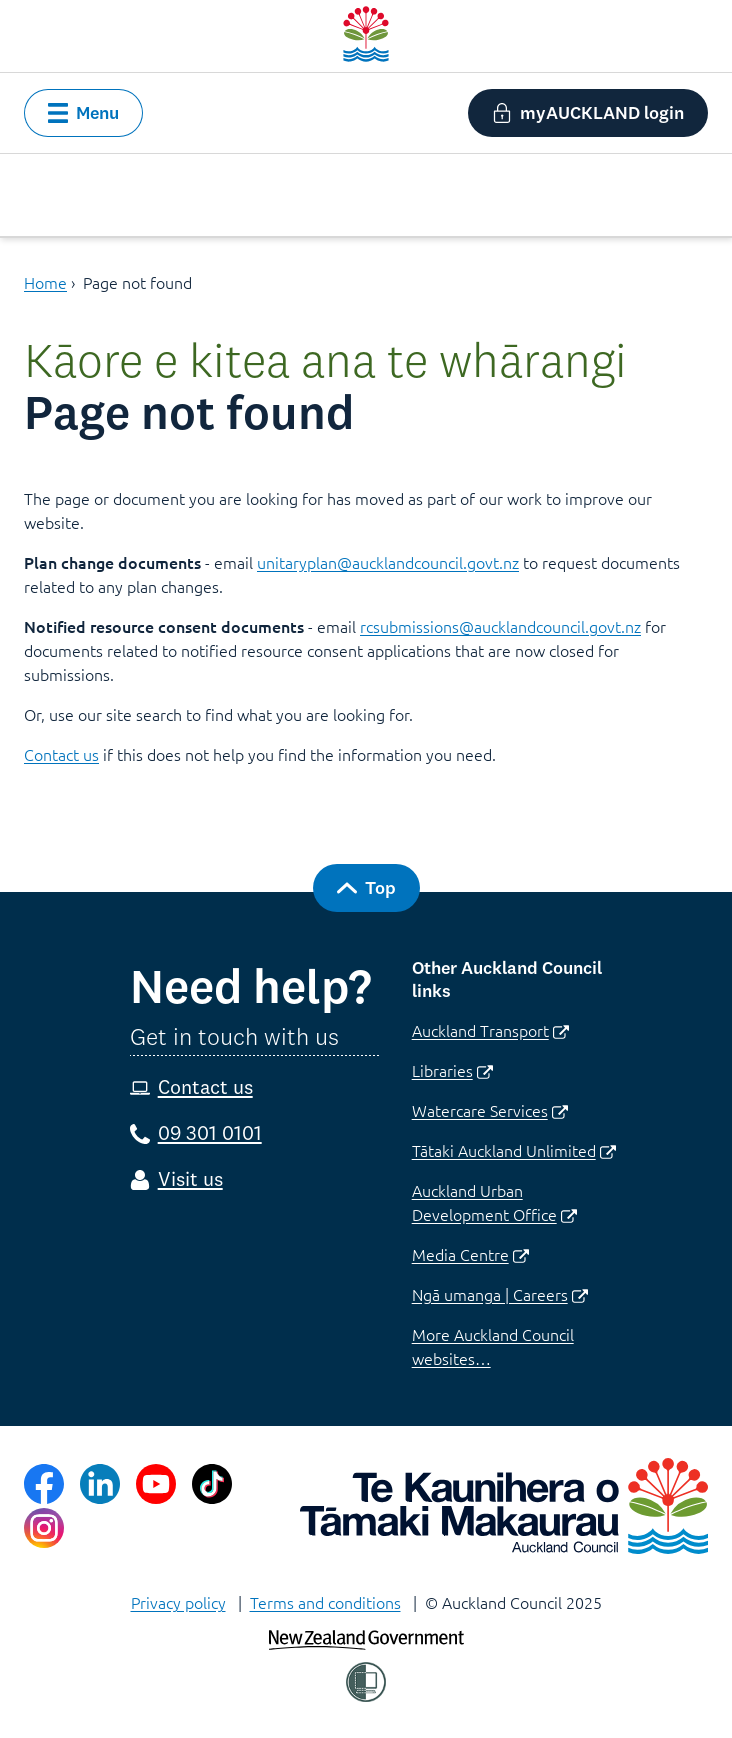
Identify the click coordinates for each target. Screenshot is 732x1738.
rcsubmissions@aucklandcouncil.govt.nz (500, 626)
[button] (83, 113)
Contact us (61, 754)
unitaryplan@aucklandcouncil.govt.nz (388, 562)
